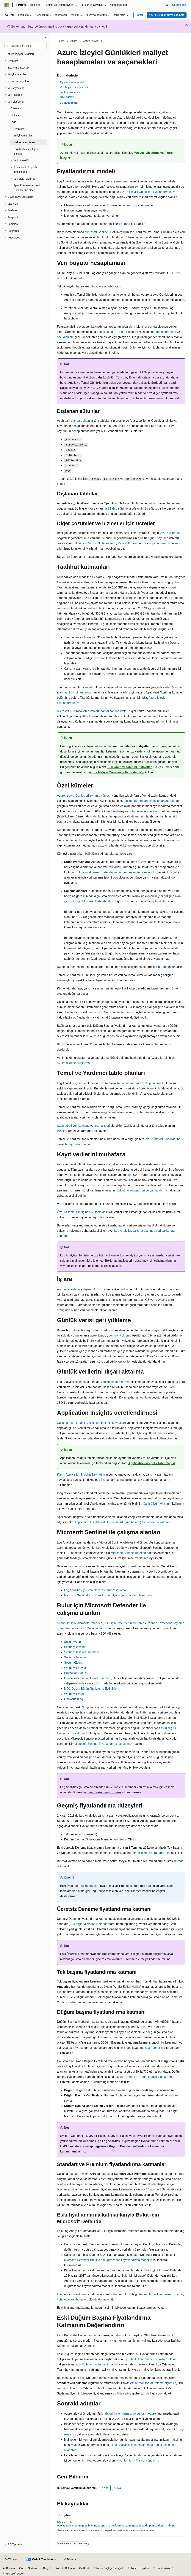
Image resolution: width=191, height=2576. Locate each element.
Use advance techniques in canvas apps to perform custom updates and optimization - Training (116, 2525)
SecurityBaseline (75, 1647)
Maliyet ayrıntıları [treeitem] (24, 142)
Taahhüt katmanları (71, 92)
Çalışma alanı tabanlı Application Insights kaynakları (91, 1422)
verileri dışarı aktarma (115, 1381)
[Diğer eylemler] (182, 41)
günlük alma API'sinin (111, 331)
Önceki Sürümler (29, 2568)
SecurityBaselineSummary (81, 1652)
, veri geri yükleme (119, 1335)
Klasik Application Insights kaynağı (80, 1474)
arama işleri (102, 1125)
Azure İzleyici (90, 40)
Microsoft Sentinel (97, 232)
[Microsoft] (6, 5)
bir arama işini (123, 1180)
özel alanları (65, 337)
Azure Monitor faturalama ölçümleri (153, 2383)
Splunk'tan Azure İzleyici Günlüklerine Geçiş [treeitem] (27, 188)
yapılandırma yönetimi (164, 543)
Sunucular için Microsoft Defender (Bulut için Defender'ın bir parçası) (102, 1623)
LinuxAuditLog (73, 1699)
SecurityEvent (73, 1662)
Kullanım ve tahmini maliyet (100, 2364)
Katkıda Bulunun (65, 2568)
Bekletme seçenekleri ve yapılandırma (142, 1190)
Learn (61, 40)
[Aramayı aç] (167, 5)
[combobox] (25, 46)
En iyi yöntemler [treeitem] (22, 135)
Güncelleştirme (74, 1678)
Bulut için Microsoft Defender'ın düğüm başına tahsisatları (114, 872)
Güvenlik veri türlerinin (101, 1628)
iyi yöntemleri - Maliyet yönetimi (136, 2460)
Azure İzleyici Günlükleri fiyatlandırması (146, 191)
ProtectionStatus (75, 1673)
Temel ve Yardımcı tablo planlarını (139, 1083)
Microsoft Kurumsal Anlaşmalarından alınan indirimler (92, 711)
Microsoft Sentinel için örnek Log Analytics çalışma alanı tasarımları (108, 1595)
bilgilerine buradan (149, 1852)
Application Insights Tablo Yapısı (151, 1463)
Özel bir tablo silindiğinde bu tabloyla (81, 1212)
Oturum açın (179, 4)
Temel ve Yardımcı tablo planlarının (148, 2076)
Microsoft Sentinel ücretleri (128, 1552)
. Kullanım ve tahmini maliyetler (129, 767)
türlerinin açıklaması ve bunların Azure (130, 2413)
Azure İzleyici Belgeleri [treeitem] (20, 53)
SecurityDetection (75, 1657)
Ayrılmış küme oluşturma (73, 1063)
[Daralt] (46, 38)
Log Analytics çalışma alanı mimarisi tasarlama (95, 1590)
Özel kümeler (67, 97)
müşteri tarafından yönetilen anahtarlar (149, 800)
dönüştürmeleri (166, 331)
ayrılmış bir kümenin (77, 692)
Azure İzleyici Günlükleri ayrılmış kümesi (83, 795)
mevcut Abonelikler (152, 2047)
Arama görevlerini (68, 1289)
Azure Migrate (169, 532)
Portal (139, 14)
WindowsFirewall (75, 1667)
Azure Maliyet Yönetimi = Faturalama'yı (116, 772)
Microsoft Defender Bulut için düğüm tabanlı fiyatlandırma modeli (107, 2260)
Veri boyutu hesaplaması (74, 87)
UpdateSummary (100, 1678)
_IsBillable (110, 508)
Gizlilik (83, 2568)
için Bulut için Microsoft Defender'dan (88, 901)
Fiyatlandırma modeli (72, 82)
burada (125, 223)
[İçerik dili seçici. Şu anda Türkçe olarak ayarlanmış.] (11, 2559)
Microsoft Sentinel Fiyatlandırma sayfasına (102, 1743)
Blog (45, 2568)
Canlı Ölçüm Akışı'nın (157, 1503)
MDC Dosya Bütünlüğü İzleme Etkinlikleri (91, 1688)
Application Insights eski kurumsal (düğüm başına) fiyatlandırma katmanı (122, 1522)
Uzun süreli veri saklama (73, 1125)
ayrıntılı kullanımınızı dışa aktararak (148, 2359)
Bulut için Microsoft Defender (94, 543)
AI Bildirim (9, 2568)
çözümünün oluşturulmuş (103, 1792)
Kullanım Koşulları (138, 2568)
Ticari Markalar (162, 2568)
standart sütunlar (82, 420)
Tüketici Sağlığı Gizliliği (107, 2568)
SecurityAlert (72, 1641)
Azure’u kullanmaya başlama (166, 14)
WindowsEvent (74, 1693)
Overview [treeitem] (15, 108)
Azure (73, 40)
